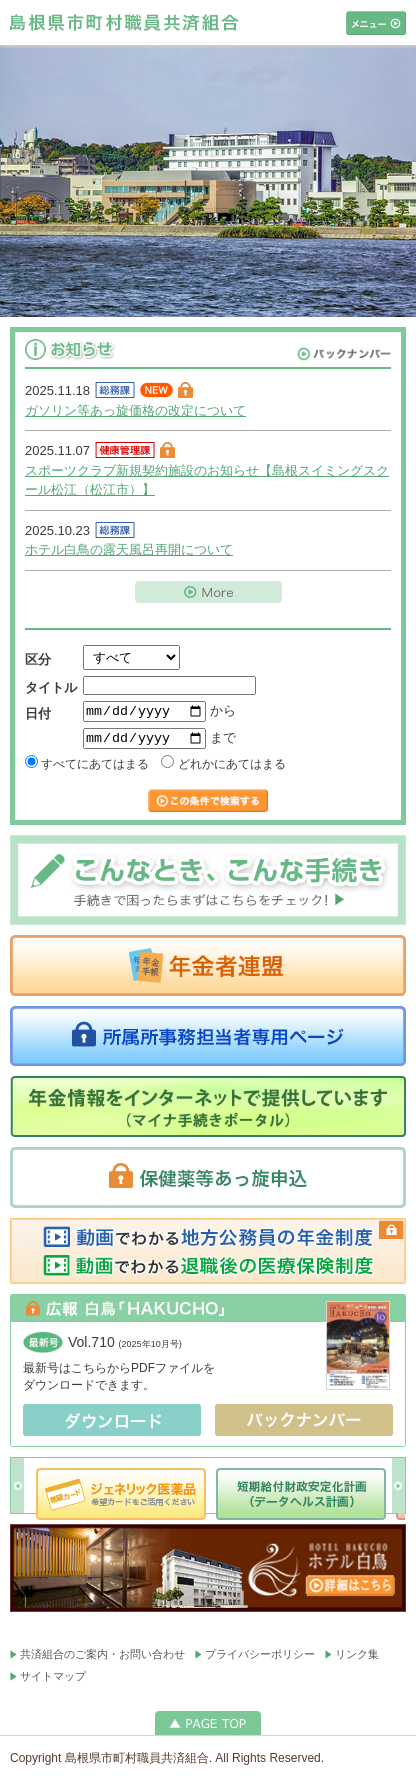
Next (398, 1490)
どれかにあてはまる (223, 770)
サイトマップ (53, 1681)
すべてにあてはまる (87, 770)
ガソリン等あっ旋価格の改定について (135, 410)
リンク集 (357, 1659)
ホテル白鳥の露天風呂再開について (129, 549)
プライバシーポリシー (260, 1659)
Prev (17, 1490)
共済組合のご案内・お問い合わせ (102, 1659)
